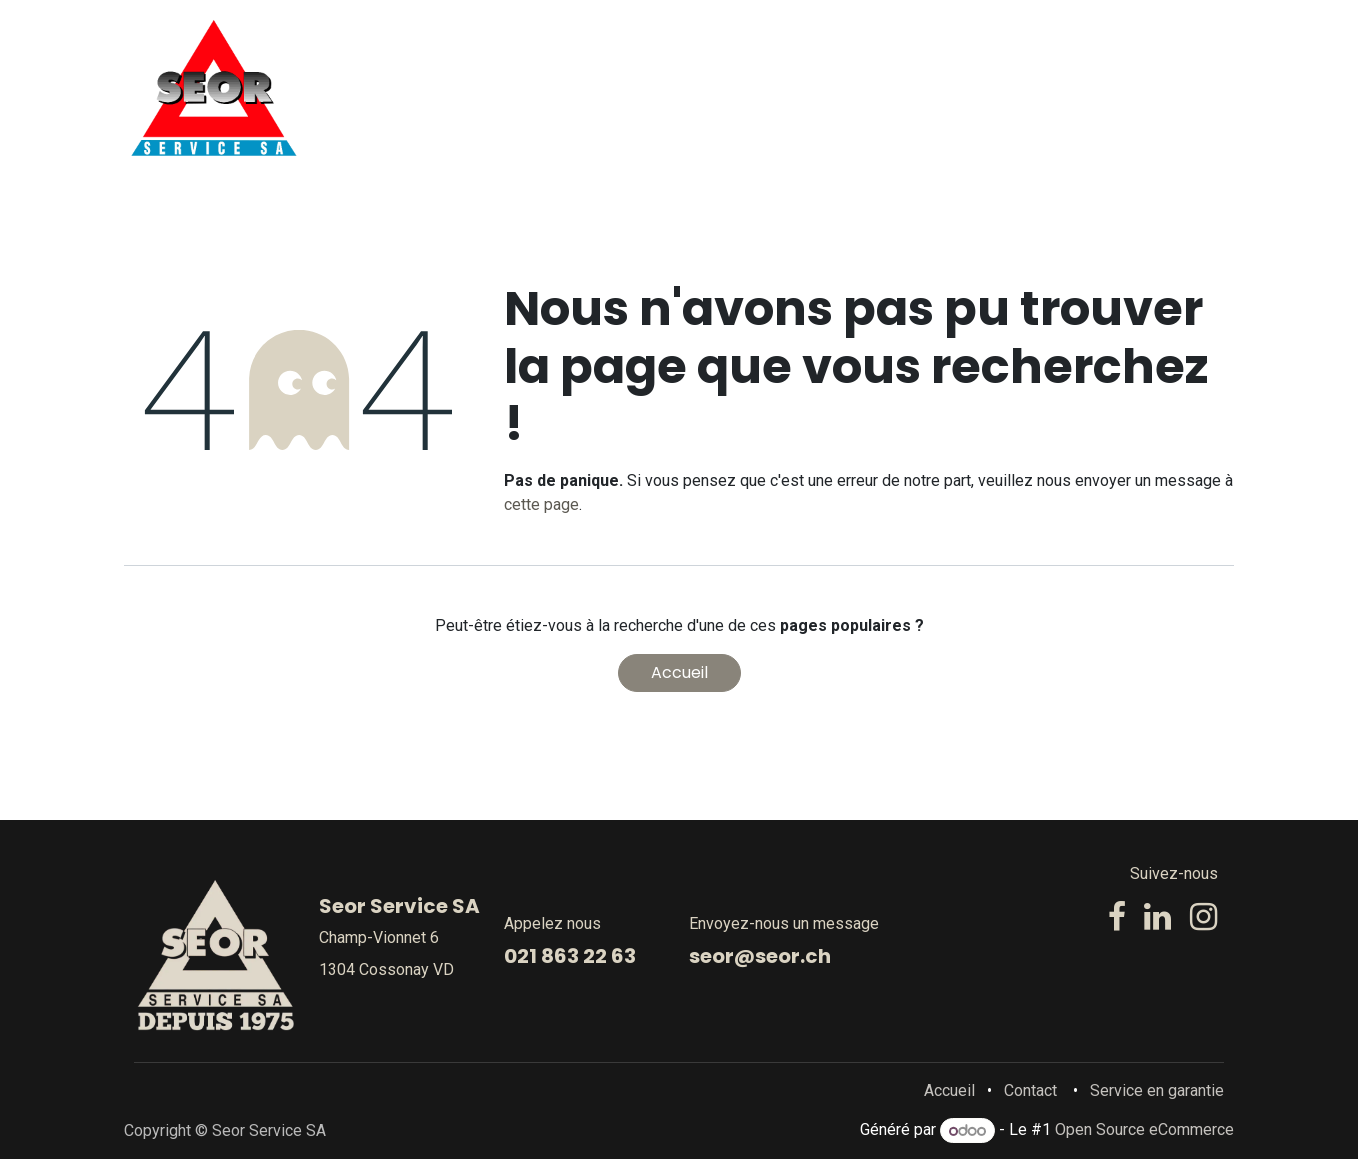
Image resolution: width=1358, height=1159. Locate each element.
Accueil (679, 672)
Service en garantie (1157, 1090)
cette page (541, 504)
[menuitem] (617, 88)
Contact (1030, 1090)
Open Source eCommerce (1144, 1130)
